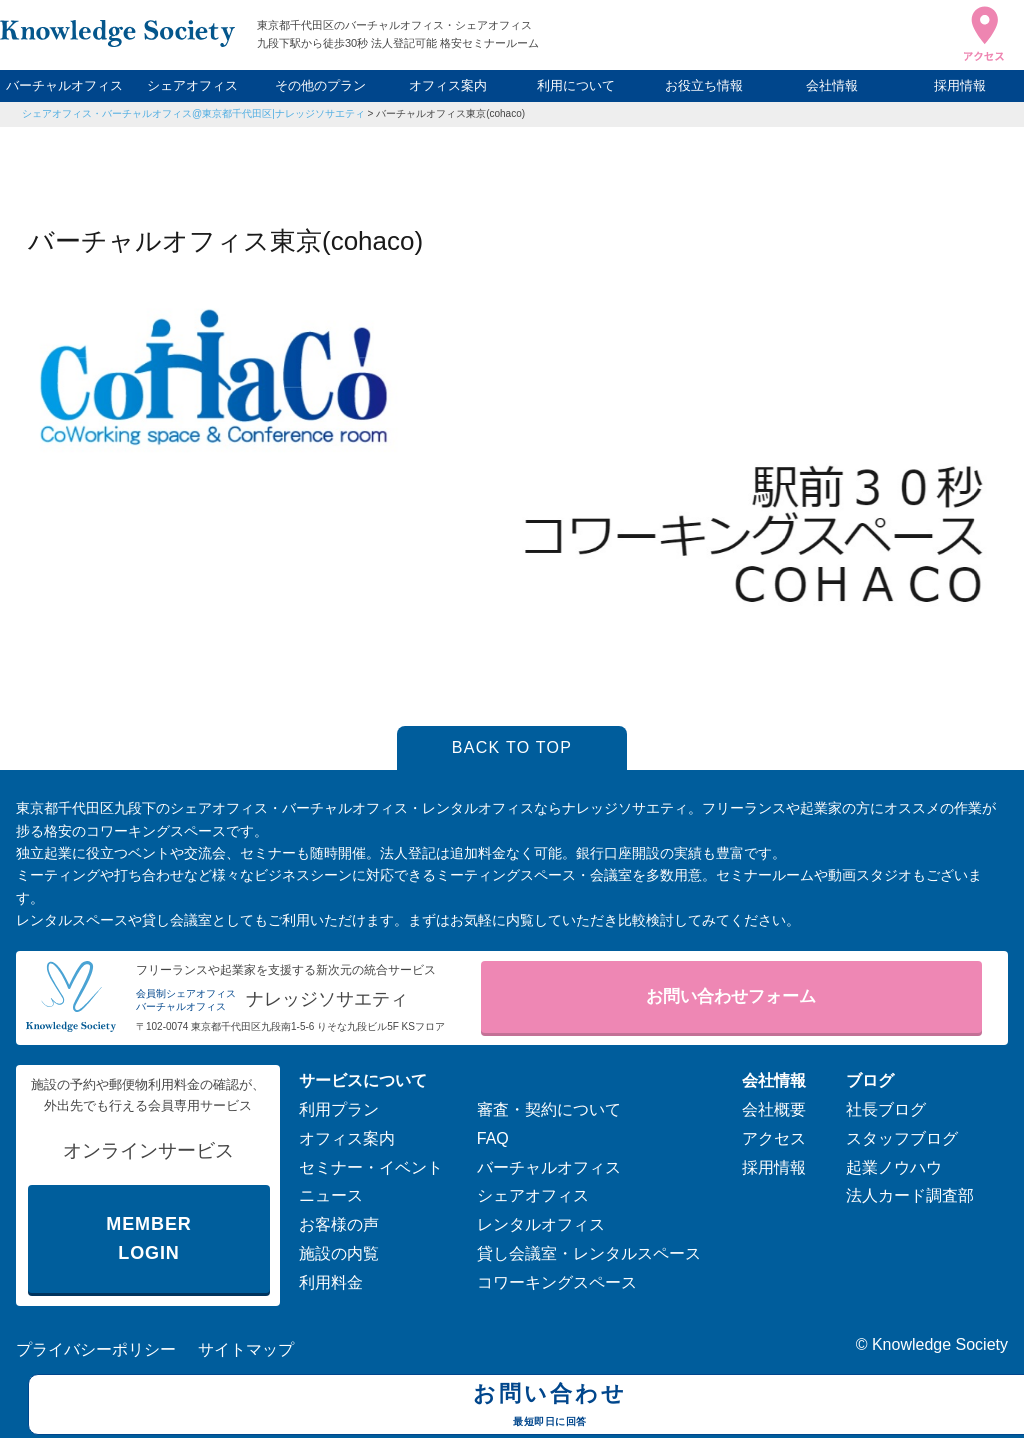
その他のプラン (320, 85)
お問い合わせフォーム (731, 996)
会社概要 (774, 1109)
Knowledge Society (940, 1344)
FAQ (493, 1138)
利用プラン (339, 1109)
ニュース (331, 1195)
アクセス (774, 1138)
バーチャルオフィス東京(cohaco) (450, 113)
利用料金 (331, 1282)
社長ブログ (886, 1109)
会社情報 (832, 85)
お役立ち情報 (704, 85)
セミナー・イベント (371, 1167)
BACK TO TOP (512, 747)
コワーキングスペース (557, 1282)
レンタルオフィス (541, 1224)
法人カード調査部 (910, 1195)
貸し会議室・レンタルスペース (589, 1253)
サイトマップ (246, 1349)
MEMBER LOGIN (148, 1238)
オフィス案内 (448, 85)
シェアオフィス (192, 85)
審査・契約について (549, 1109)
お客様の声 (339, 1224)
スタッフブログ (902, 1138)
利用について (576, 85)
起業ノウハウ (894, 1167)
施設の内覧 (339, 1253)
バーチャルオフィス (64, 85)
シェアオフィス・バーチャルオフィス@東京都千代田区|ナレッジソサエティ (193, 113)
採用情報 (960, 85)
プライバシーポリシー (96, 1349)
